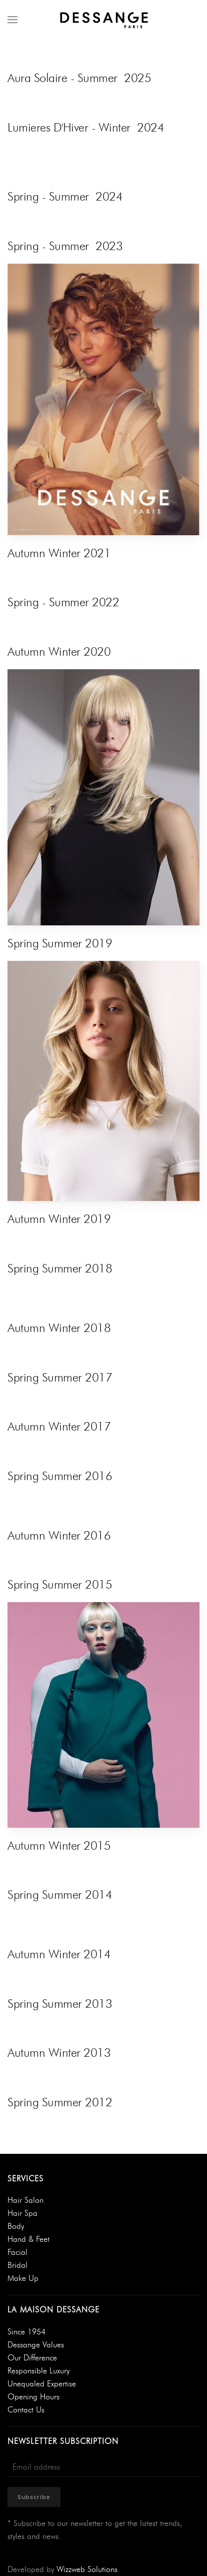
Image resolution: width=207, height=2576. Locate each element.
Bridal (18, 2265)
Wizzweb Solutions (87, 2569)
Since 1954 (27, 2331)
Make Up (23, 2278)
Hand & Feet (29, 2239)
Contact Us (26, 2409)
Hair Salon (26, 2200)
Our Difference (32, 2357)
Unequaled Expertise (42, 2383)
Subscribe (34, 2496)
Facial (18, 2252)
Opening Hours (34, 2396)
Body (16, 2226)
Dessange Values (36, 2344)
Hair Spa (23, 2213)
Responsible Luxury (39, 2370)
